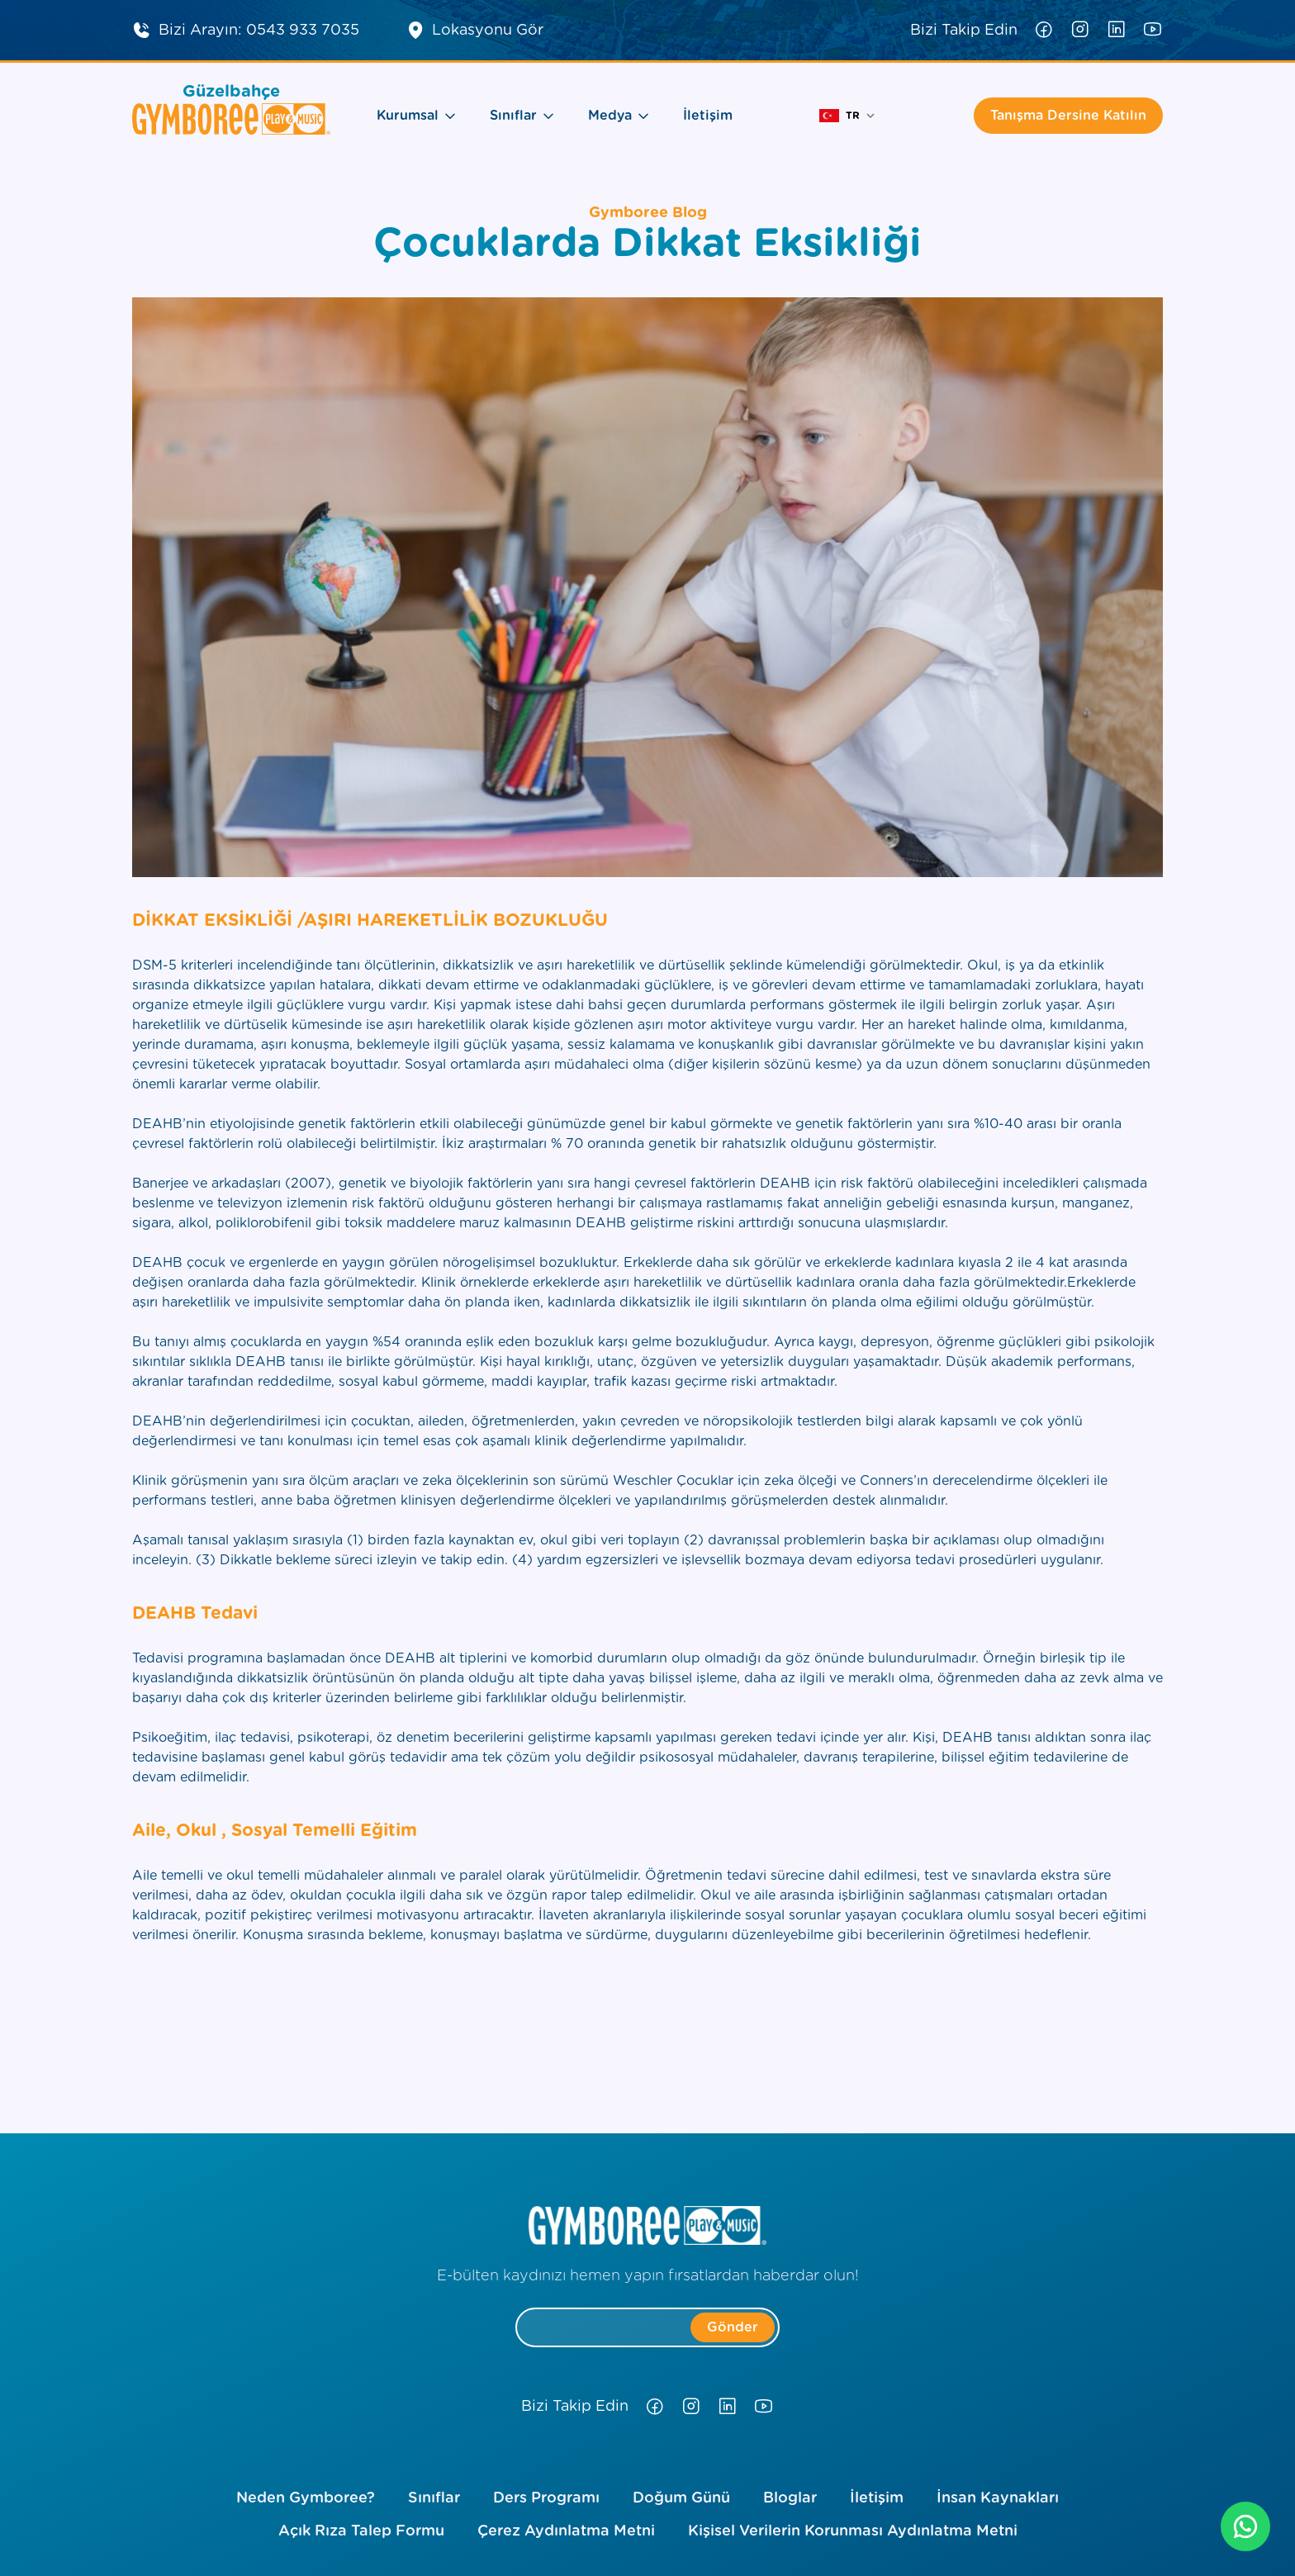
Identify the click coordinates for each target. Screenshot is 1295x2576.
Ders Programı (546, 2498)
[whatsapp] (1245, 2526)
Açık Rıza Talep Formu (361, 2531)
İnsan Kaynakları (998, 2498)
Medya (619, 115)
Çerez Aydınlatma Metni (566, 2531)
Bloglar (790, 2498)
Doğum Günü (681, 2498)
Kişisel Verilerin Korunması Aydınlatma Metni (852, 2531)
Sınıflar (522, 115)
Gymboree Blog (648, 213)
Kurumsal (417, 115)
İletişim (708, 115)
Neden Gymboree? (305, 2498)
